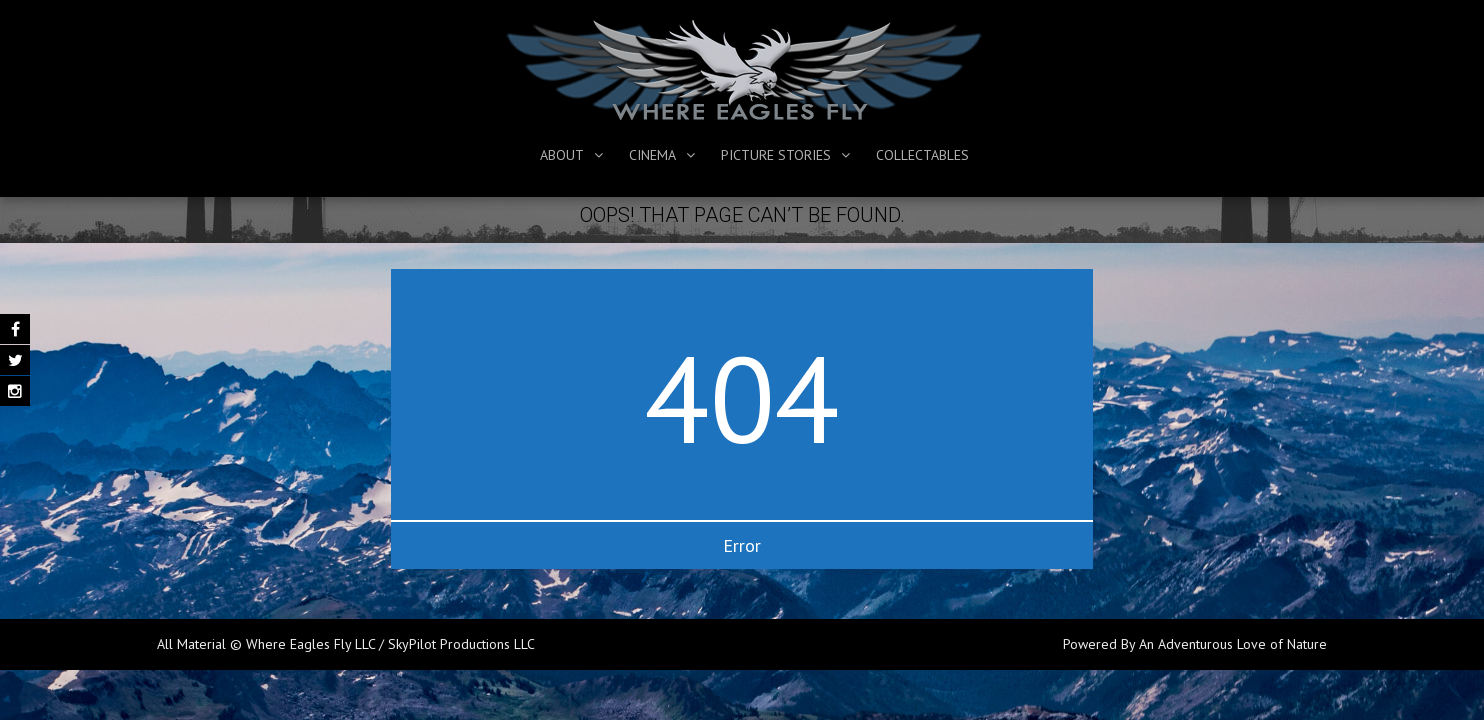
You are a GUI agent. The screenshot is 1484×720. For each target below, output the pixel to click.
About (562, 155)
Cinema (652, 155)
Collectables (922, 155)
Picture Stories (776, 155)
